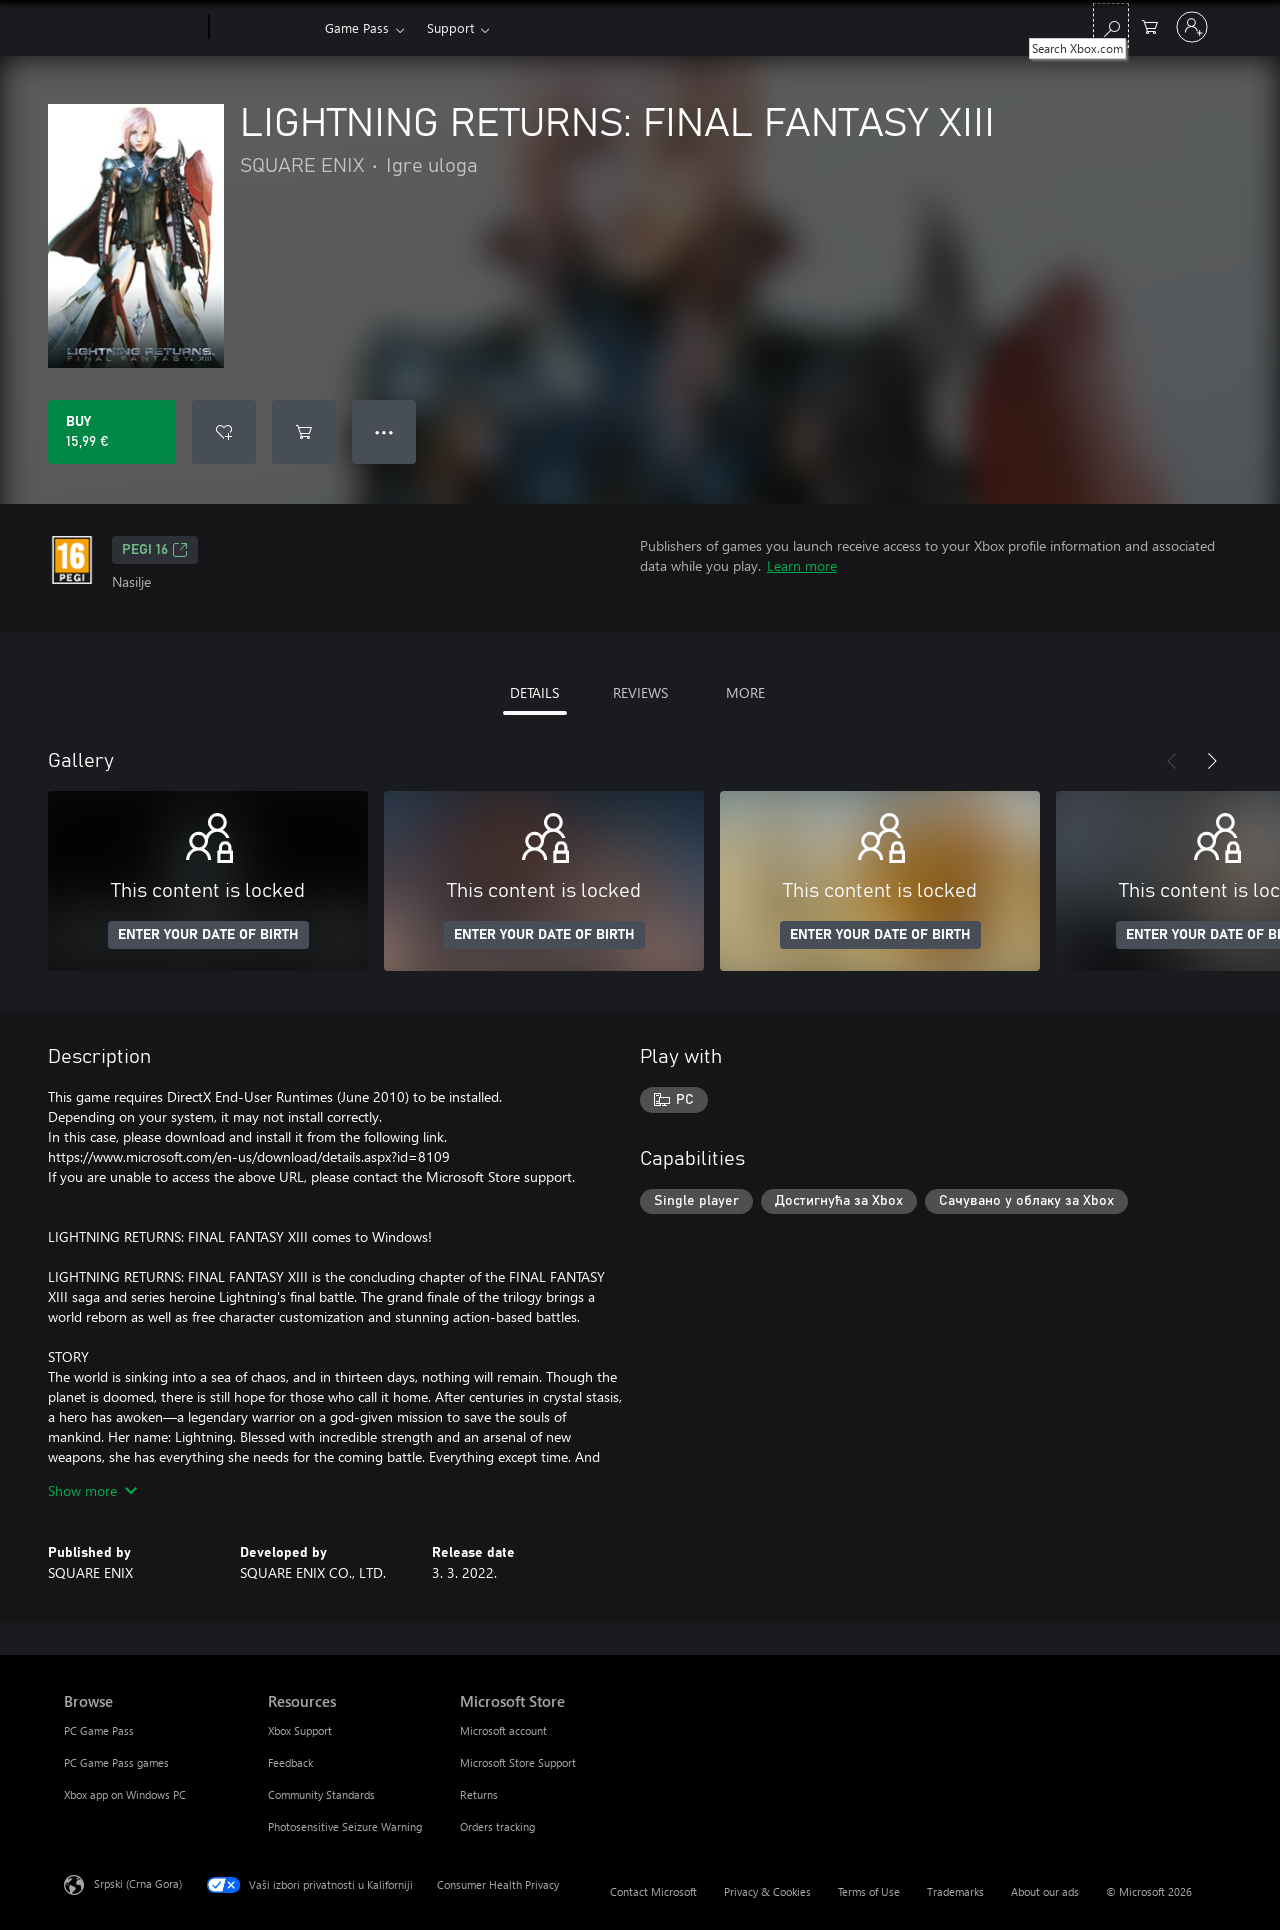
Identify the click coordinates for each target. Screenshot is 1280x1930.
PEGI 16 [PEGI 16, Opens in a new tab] (155, 550)
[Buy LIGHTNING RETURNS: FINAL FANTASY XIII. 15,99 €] (112, 432)
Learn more (802, 565)
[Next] (1212, 761)
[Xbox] (264, 28)
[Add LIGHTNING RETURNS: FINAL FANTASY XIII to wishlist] (224, 432)
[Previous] (1172, 761)
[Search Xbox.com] (1111, 25)
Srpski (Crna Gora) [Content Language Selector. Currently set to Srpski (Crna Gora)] (138, 1883)
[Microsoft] (132, 28)
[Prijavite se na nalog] (1192, 27)
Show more (92, 1490)
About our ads (1045, 1891)
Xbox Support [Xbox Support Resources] (300, 1730)
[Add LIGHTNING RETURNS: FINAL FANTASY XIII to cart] (304, 432)
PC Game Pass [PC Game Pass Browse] (99, 1730)
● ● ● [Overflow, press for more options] (384, 431)
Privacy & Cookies (767, 1891)
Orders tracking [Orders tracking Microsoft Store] (497, 1826)
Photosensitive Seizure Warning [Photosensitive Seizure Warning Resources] (345, 1826)
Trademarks (955, 1891)
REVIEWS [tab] (640, 692)
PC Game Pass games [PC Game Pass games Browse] (116, 1762)
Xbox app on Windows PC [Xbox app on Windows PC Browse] (125, 1794)
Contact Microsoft (653, 1891)
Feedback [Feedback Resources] (290, 1762)
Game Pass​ (357, 27)
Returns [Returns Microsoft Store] (479, 1794)
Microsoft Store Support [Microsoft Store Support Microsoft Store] (518, 1762)
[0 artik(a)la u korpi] (1150, 25)
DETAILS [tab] (534, 692)
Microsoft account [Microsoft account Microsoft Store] (503, 1730)
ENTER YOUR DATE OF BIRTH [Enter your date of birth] (208, 935)
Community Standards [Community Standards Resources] (321, 1794)
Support (450, 27)
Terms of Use (869, 1891)
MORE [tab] (745, 692)
